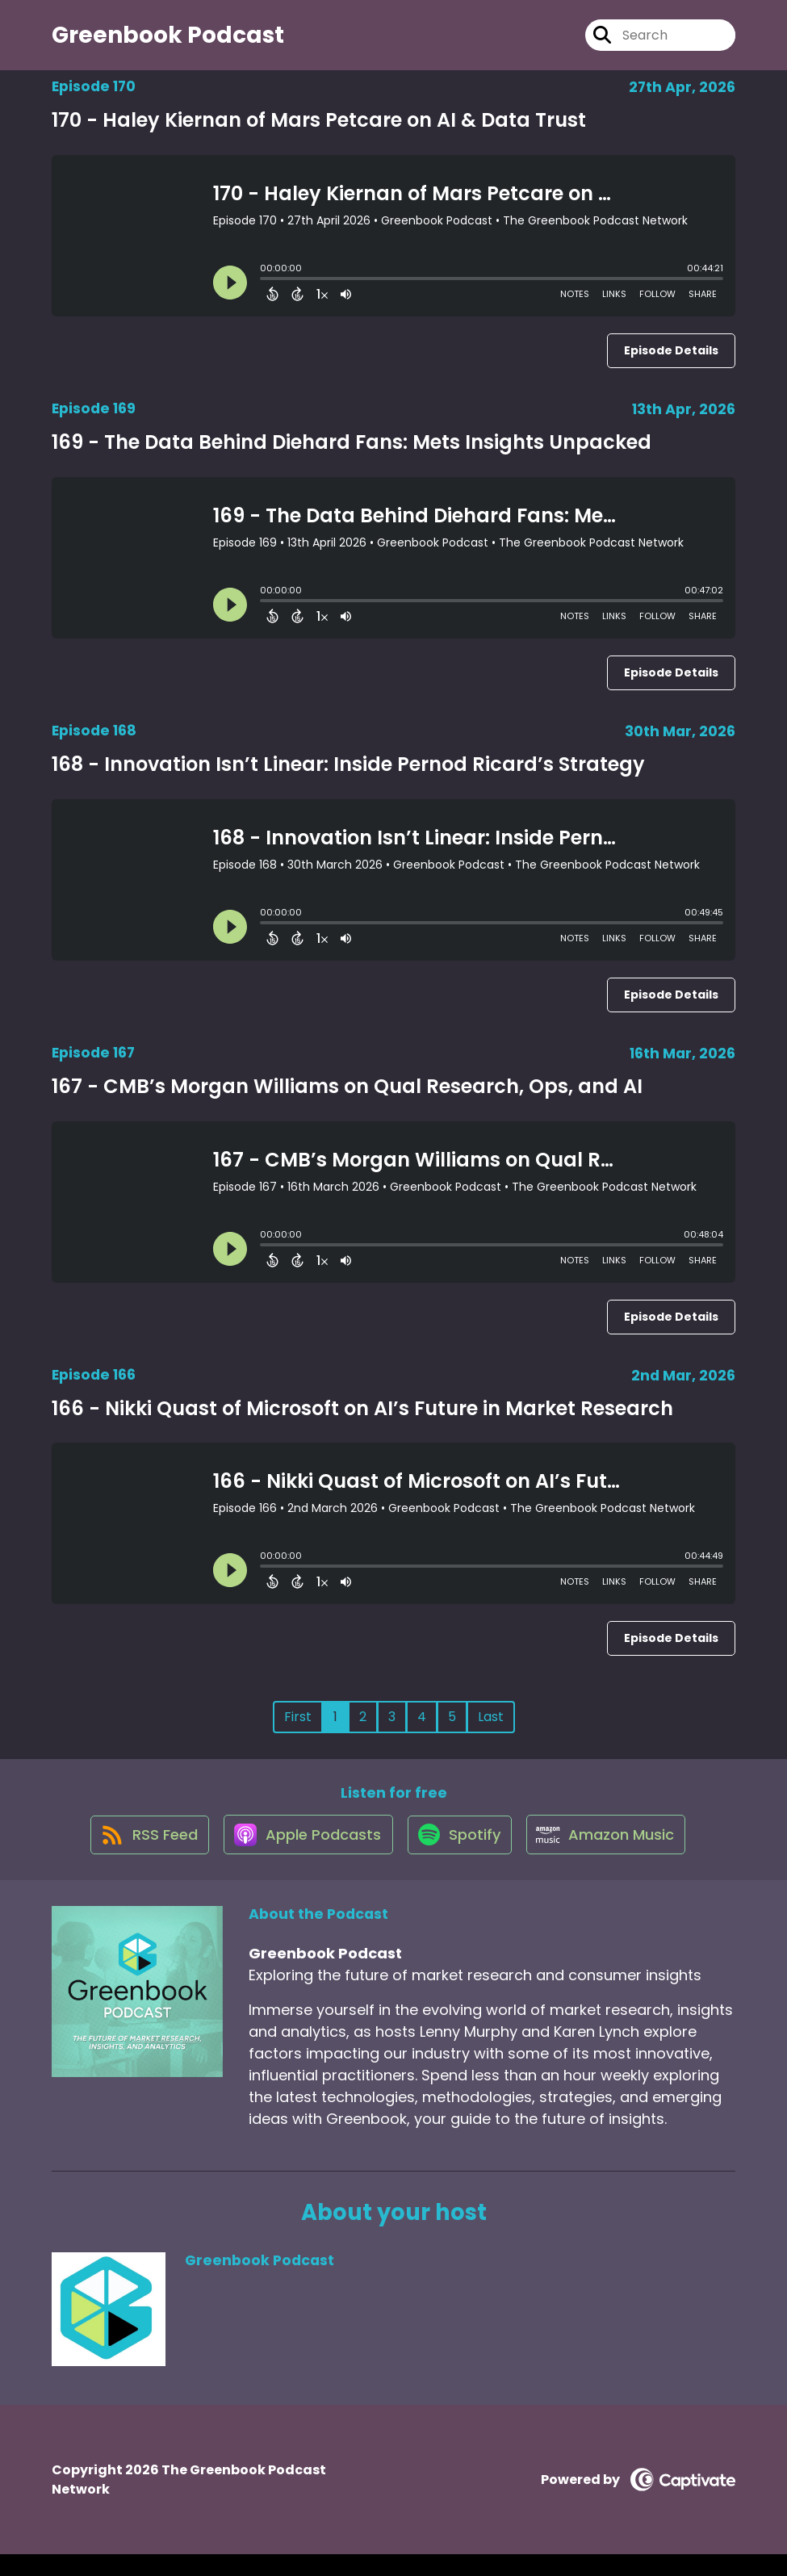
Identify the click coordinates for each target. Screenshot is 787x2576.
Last (491, 1727)
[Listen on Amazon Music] (614, 1856)
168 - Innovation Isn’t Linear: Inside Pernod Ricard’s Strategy (348, 773)
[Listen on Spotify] (461, 1855)
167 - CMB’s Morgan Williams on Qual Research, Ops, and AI (347, 1096)
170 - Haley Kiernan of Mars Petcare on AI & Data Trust (319, 129)
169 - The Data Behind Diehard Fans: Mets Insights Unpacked (351, 451)
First (298, 1727)
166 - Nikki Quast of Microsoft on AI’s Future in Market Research (362, 1418)
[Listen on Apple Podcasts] (302, 1856)
